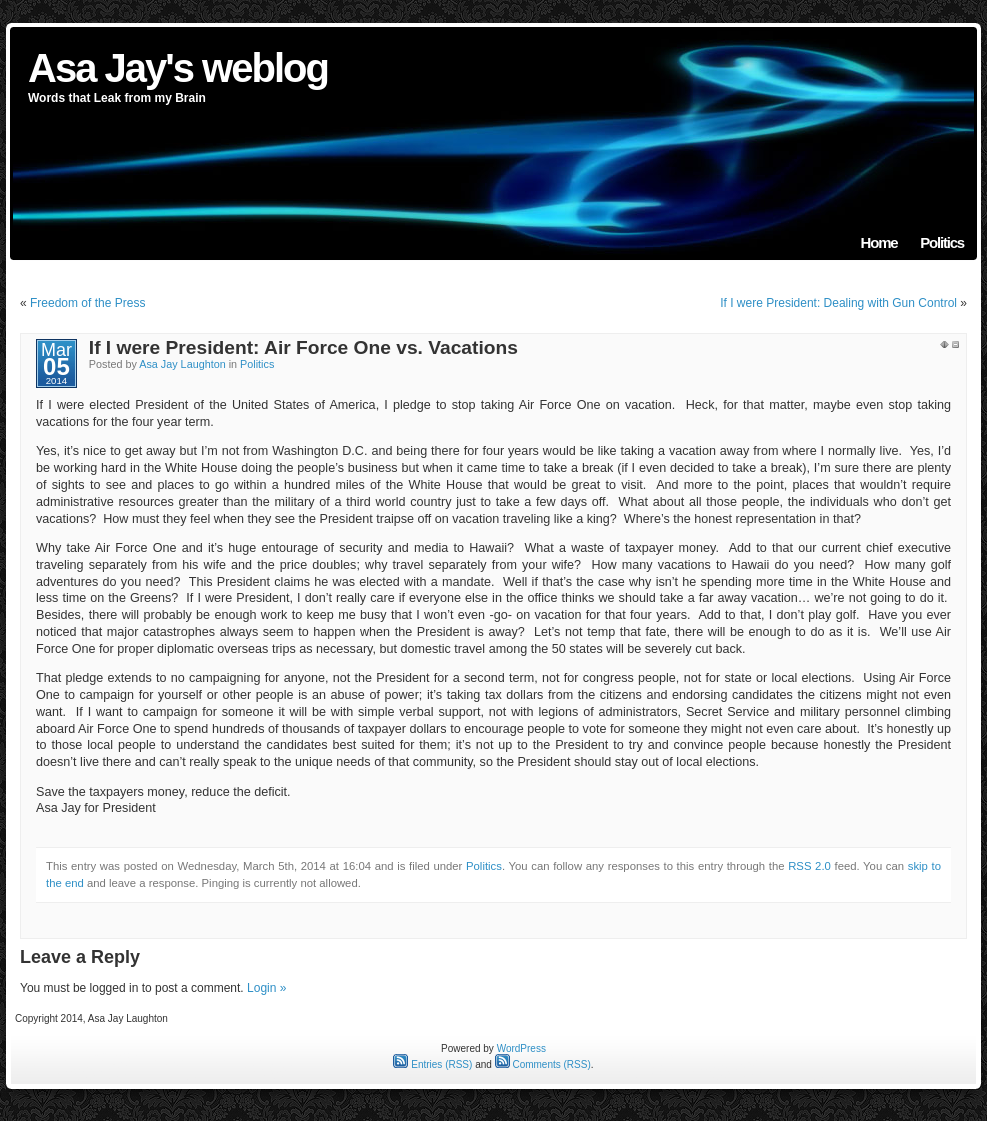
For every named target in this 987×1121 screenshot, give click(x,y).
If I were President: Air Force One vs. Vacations (303, 347)
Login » (266, 988)
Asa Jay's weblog (178, 68)
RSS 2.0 (809, 866)
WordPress (521, 1048)
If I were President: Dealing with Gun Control (838, 303)
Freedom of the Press (87, 303)
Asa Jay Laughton (182, 364)
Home (879, 242)
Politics (942, 242)
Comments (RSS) (543, 1064)
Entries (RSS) (432, 1064)
